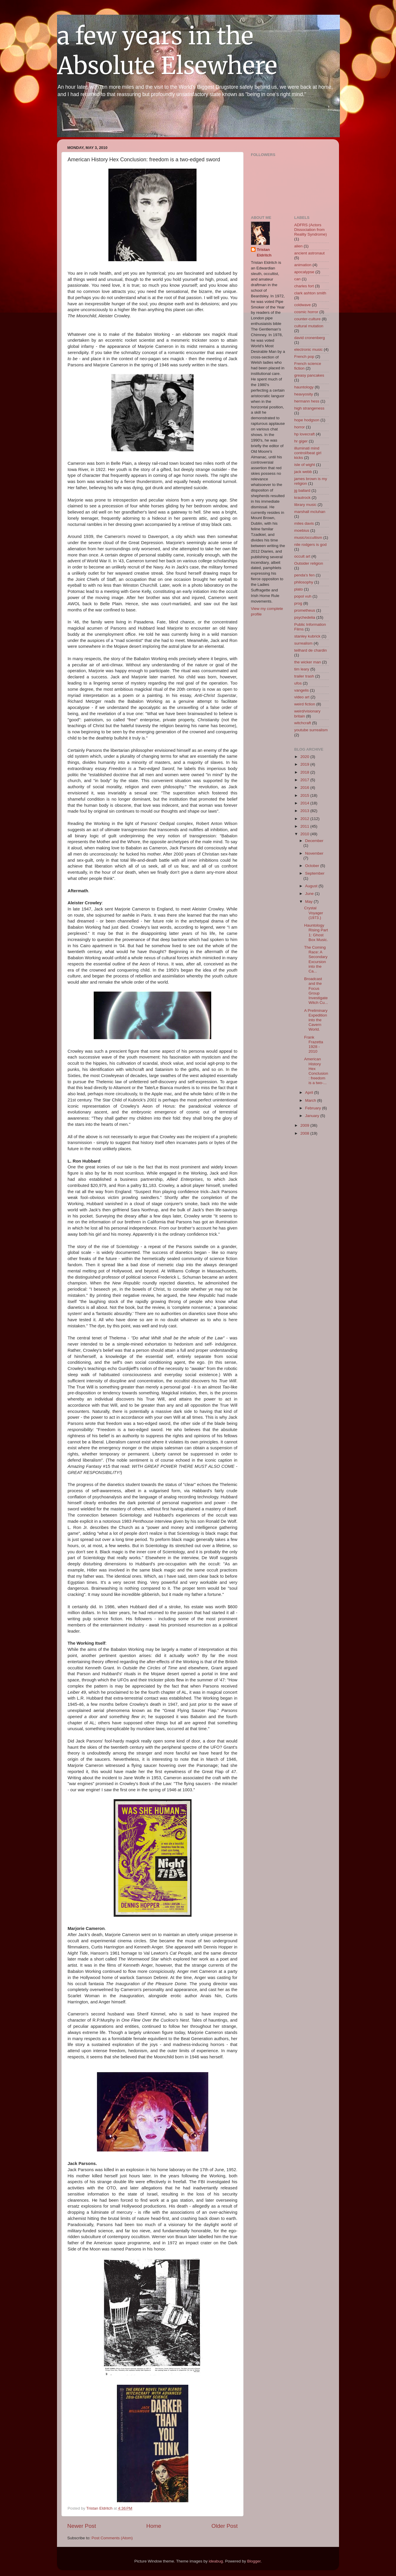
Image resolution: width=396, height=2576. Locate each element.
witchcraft (302, 723)
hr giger (301, 441)
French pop (304, 356)
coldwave (302, 305)
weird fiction (304, 704)
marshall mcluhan (309, 511)
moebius (301, 530)
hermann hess (307, 401)
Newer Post (81, 2526)
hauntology (304, 387)
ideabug (216, 2561)
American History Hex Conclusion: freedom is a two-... (316, 1071)
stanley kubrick (307, 636)
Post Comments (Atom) (112, 2538)
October (313, 865)
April (309, 1092)
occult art (302, 556)
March (311, 1100)
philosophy (303, 582)
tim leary (301, 669)
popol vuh (303, 596)
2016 (305, 787)
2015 (305, 795)
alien (298, 246)
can (297, 279)
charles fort (304, 286)
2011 (305, 826)
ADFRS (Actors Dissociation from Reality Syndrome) (310, 230)
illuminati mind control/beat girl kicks (307, 453)
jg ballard (302, 490)
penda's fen (304, 575)
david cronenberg (309, 338)
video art (302, 697)
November (314, 853)
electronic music (308, 349)
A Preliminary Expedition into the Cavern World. (316, 1020)
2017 (305, 780)
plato (298, 589)
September (315, 873)
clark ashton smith (310, 293)
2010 (305, 834)
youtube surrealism (311, 730)
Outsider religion (308, 563)
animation (303, 265)
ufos (298, 683)
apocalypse (304, 272)
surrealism (303, 643)
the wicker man (307, 662)
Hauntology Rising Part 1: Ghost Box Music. (316, 932)
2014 (305, 803)
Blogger (254, 2561)
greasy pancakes (309, 375)
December (314, 840)
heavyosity (303, 394)
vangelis (301, 690)
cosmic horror (306, 312)
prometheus (304, 610)
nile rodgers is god (310, 544)
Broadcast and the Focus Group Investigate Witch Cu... (316, 991)
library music (305, 504)
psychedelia (304, 617)
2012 (305, 818)
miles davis (304, 523)
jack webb (303, 471)
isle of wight (304, 464)
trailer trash (304, 676)
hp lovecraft (304, 434)
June (310, 893)
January (313, 1115)
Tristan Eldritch (264, 252)
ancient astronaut (309, 253)
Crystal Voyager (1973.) (313, 913)
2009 (305, 1125)
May (309, 901)
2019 (305, 764)
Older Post (225, 2526)
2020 (305, 756)
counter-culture (307, 319)
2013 (305, 811)
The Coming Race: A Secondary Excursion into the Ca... (316, 959)
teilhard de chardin (310, 650)
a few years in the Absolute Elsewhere (167, 50)
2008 (305, 1133)
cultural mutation (308, 326)
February (313, 1108)
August (312, 886)
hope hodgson (307, 420)
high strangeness (309, 408)
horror (299, 427)
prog (298, 603)
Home (153, 2526)
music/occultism (308, 537)
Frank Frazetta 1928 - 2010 (313, 1044)
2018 (305, 772)
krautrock (302, 497)
